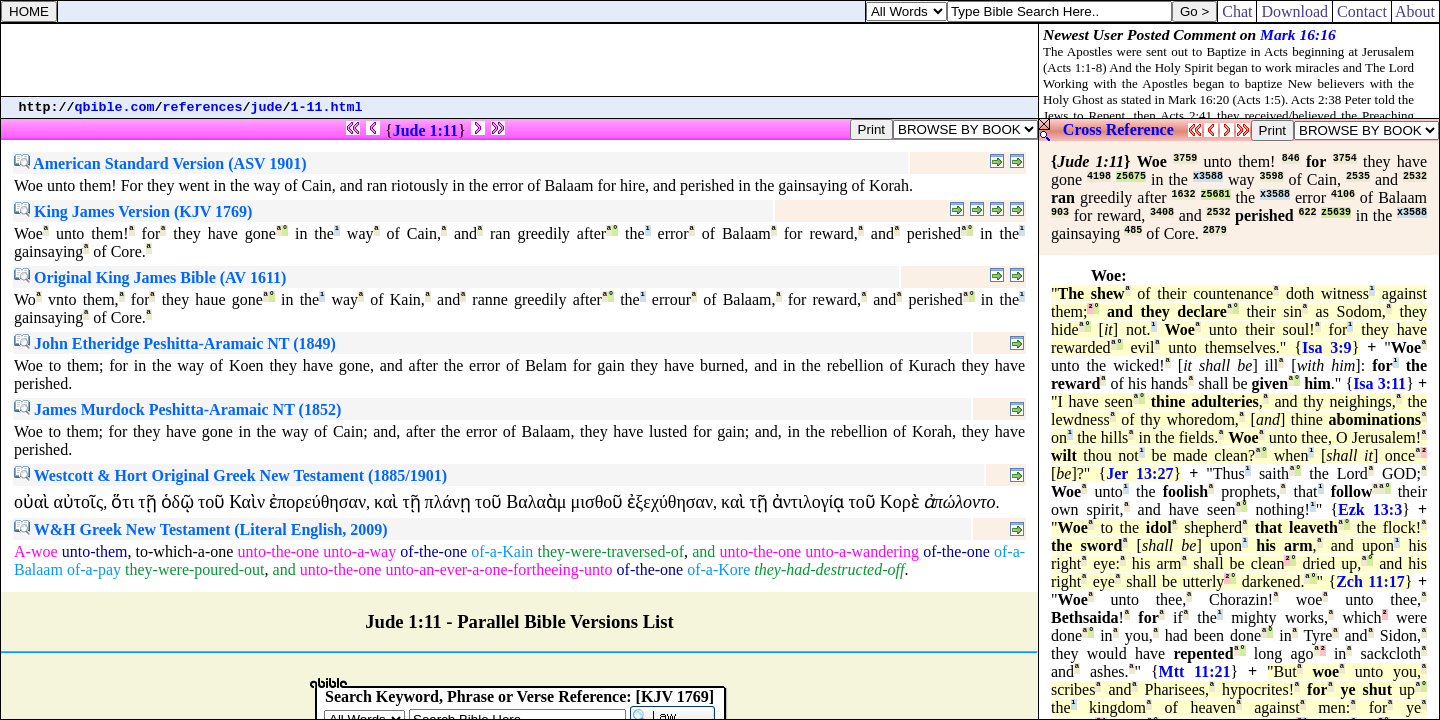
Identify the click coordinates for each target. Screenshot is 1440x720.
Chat (1237, 11)
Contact (1362, 11)
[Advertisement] (520, 60)
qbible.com (115, 107)
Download (1294, 11)
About (1415, 11)
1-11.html (327, 107)
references (203, 107)
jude (267, 107)
